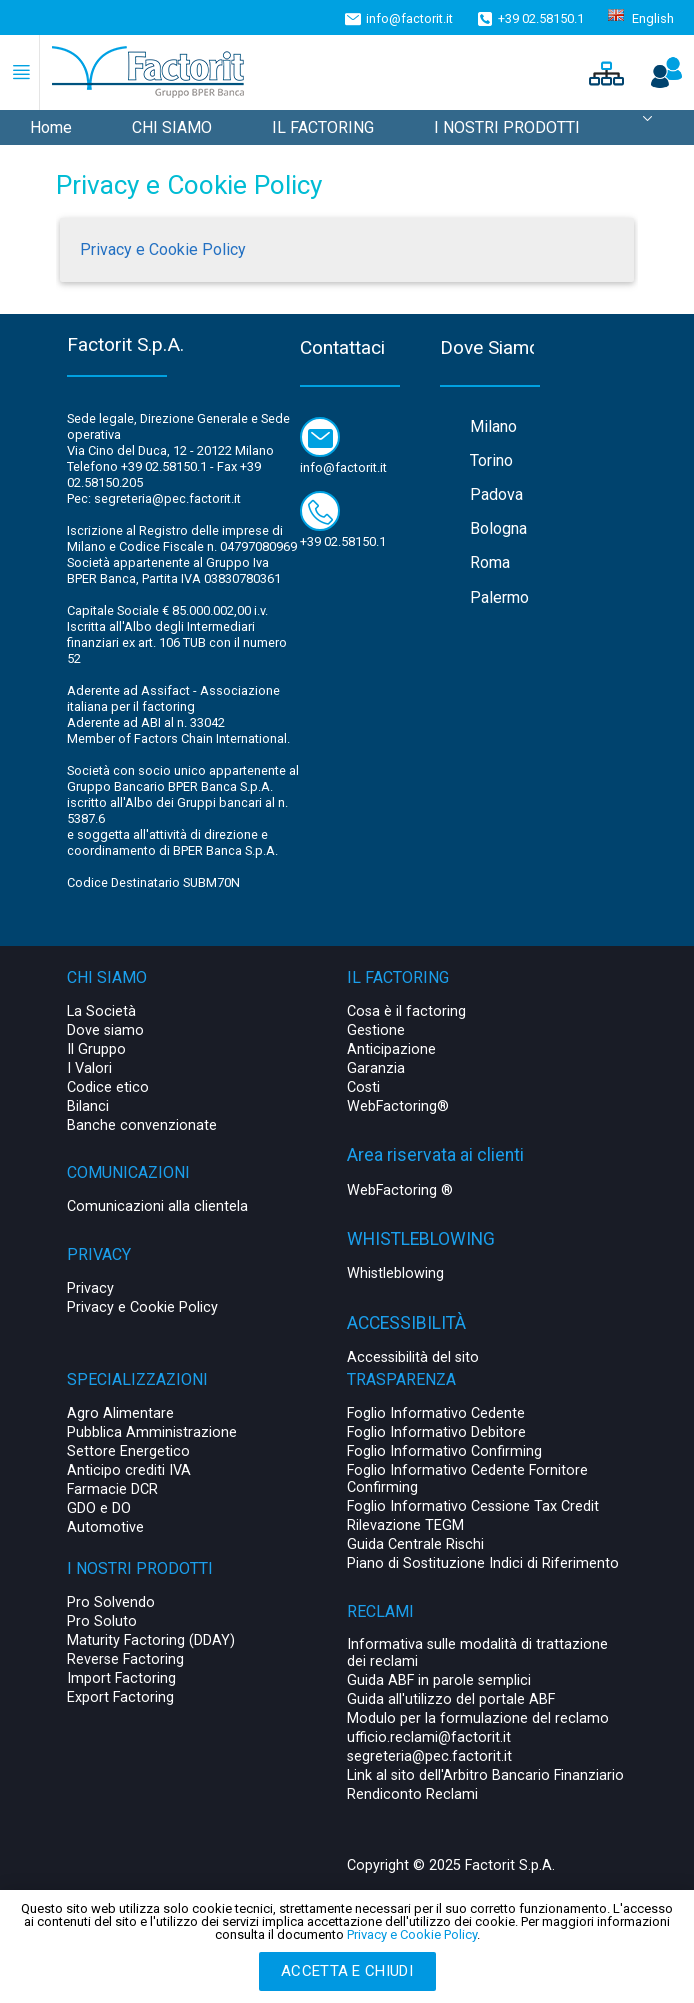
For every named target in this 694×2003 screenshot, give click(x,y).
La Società (101, 1011)
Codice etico (108, 1087)
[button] (604, 72)
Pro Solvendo (111, 1602)
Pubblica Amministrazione (152, 1432)
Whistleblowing (395, 1273)
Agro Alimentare (120, 1413)
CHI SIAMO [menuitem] (172, 127)
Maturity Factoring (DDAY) (151, 1640)
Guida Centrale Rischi (415, 1544)
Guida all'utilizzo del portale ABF (451, 1699)
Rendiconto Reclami (412, 1794)
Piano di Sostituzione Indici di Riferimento (483, 1563)
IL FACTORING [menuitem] (323, 127)
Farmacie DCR (112, 1489)
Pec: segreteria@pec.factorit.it (154, 498)
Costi (363, 1087)
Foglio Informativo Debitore (436, 1432)
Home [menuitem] (51, 127)
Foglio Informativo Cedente (436, 1413)
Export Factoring (120, 1697)
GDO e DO (99, 1508)
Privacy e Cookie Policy (163, 249)
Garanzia (376, 1068)
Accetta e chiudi (347, 1971)
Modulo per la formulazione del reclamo (478, 1718)
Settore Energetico (128, 1451)
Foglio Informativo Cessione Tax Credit (473, 1506)
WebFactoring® (398, 1106)
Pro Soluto (102, 1621)
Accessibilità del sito (413, 1357)
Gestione (376, 1030)
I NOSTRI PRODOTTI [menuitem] (507, 127)
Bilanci (88, 1106)
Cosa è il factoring (406, 1011)
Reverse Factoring (125, 1659)
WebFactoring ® (400, 1190)
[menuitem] (648, 127)
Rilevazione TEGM (405, 1525)
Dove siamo (105, 1030)
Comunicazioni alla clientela (157, 1206)
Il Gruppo (96, 1049)
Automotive (105, 1527)
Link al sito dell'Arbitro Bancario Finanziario (485, 1775)
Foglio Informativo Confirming (444, 1451)
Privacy (90, 1288)
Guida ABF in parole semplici (439, 1680)
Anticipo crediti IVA (129, 1470)
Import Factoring (121, 1678)
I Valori (89, 1068)
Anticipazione (391, 1049)
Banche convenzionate (142, 1125)
